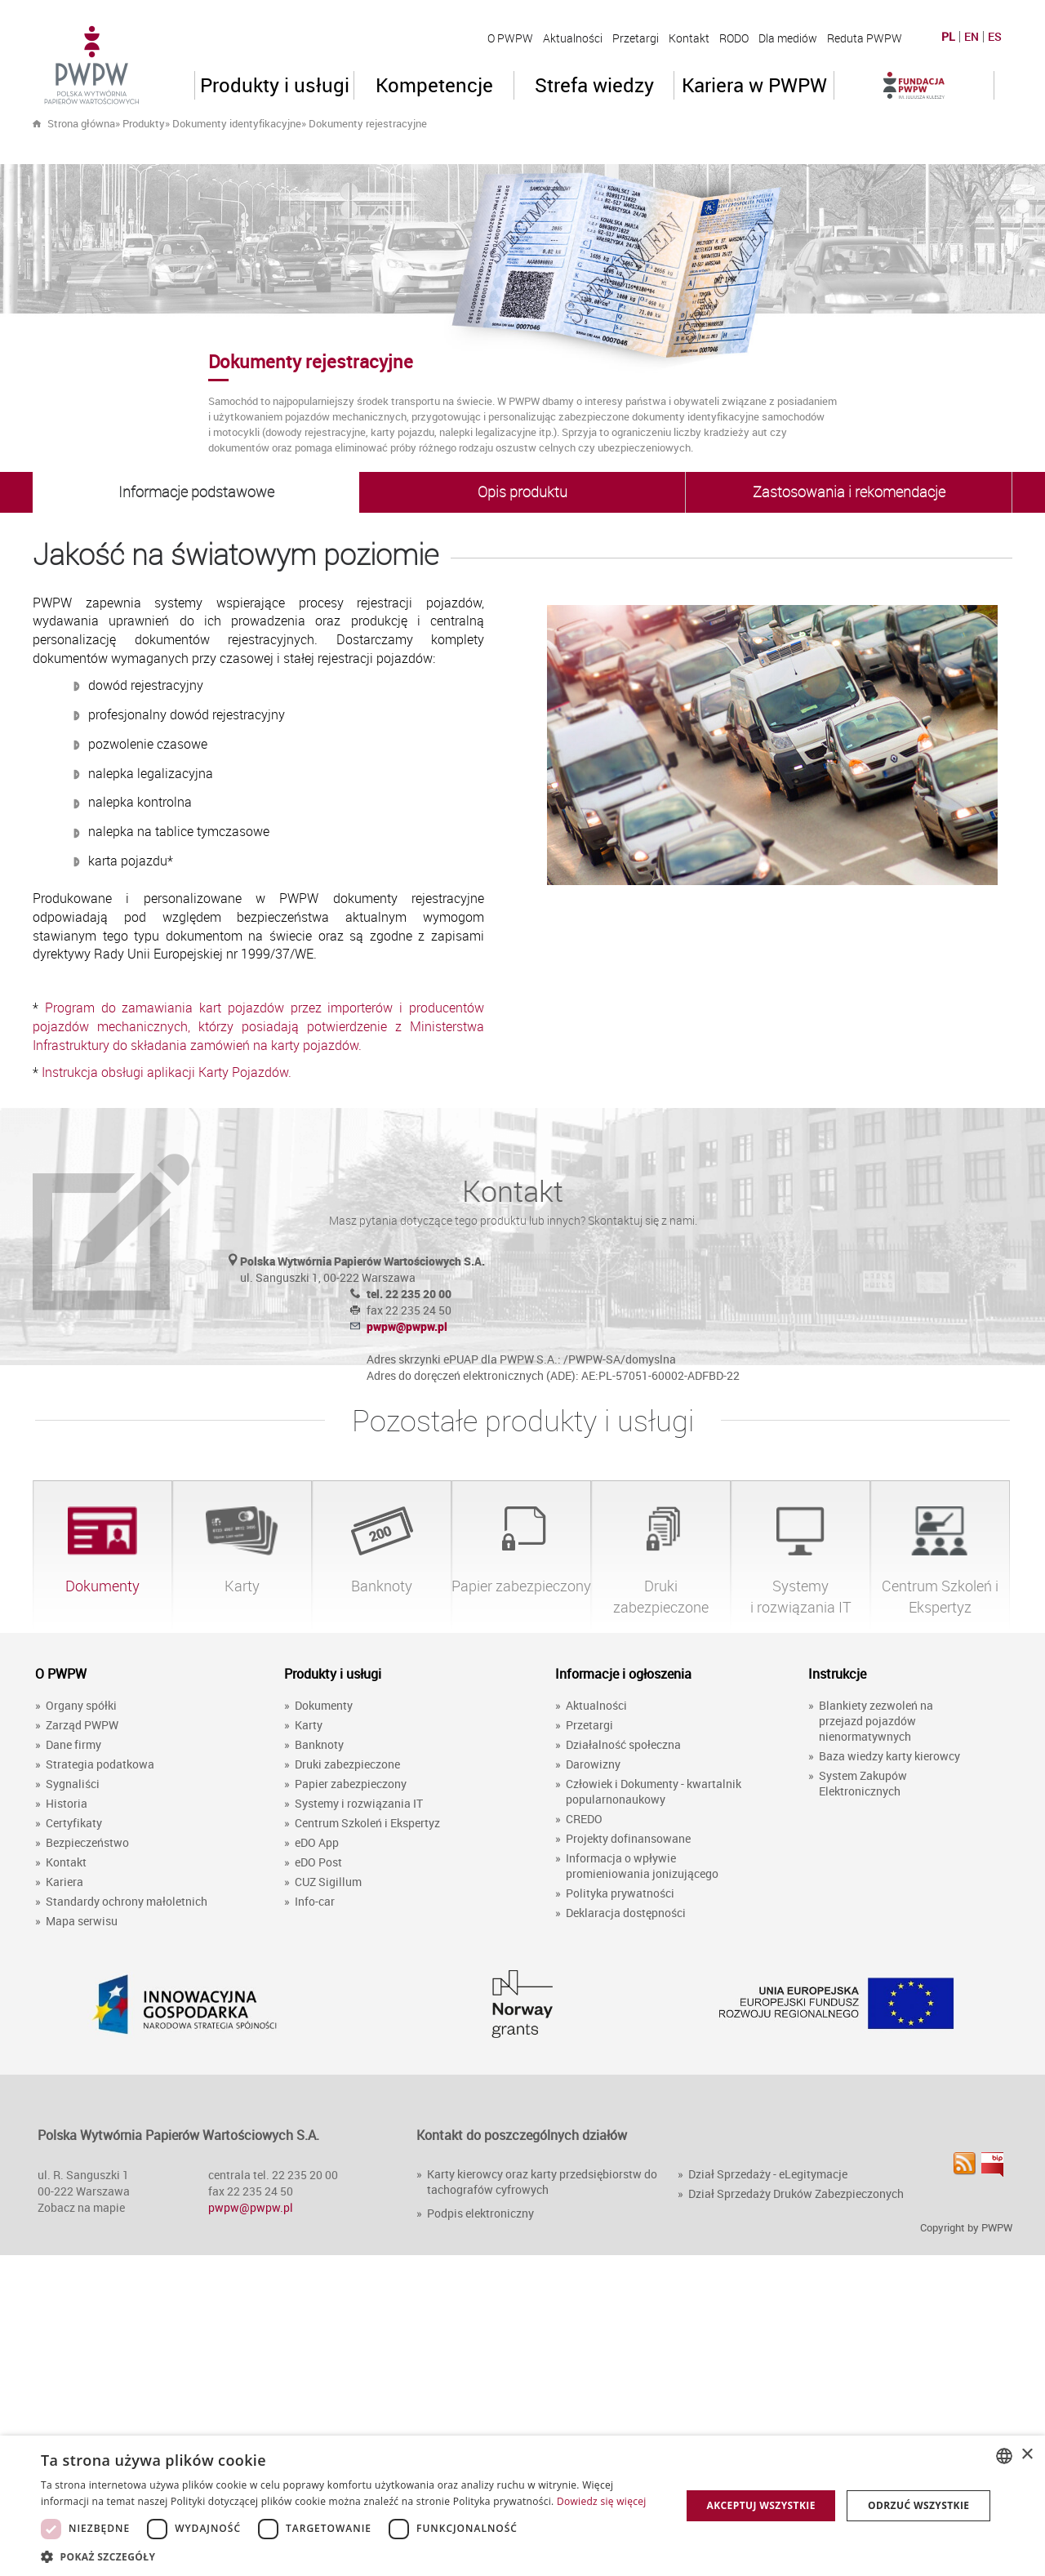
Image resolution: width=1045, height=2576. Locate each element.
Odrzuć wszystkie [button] (918, 2505)
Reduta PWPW (864, 38)
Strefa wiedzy (594, 85)
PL (948, 36)
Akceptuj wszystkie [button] (760, 2505)
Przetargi (635, 38)
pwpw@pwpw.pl (407, 1326)
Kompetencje (434, 85)
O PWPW (510, 38)
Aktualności (573, 38)
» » (296, 123)
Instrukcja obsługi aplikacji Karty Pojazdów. (166, 1072)
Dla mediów (787, 38)
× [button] (1027, 2455)
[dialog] (522, 2506)
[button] (351, 2556)
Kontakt (689, 38)
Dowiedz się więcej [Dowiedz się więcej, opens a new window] (602, 2501)
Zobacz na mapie (81, 2207)
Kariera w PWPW (754, 85)
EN (971, 36)
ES (995, 36)
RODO (734, 38)
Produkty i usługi (274, 85)
